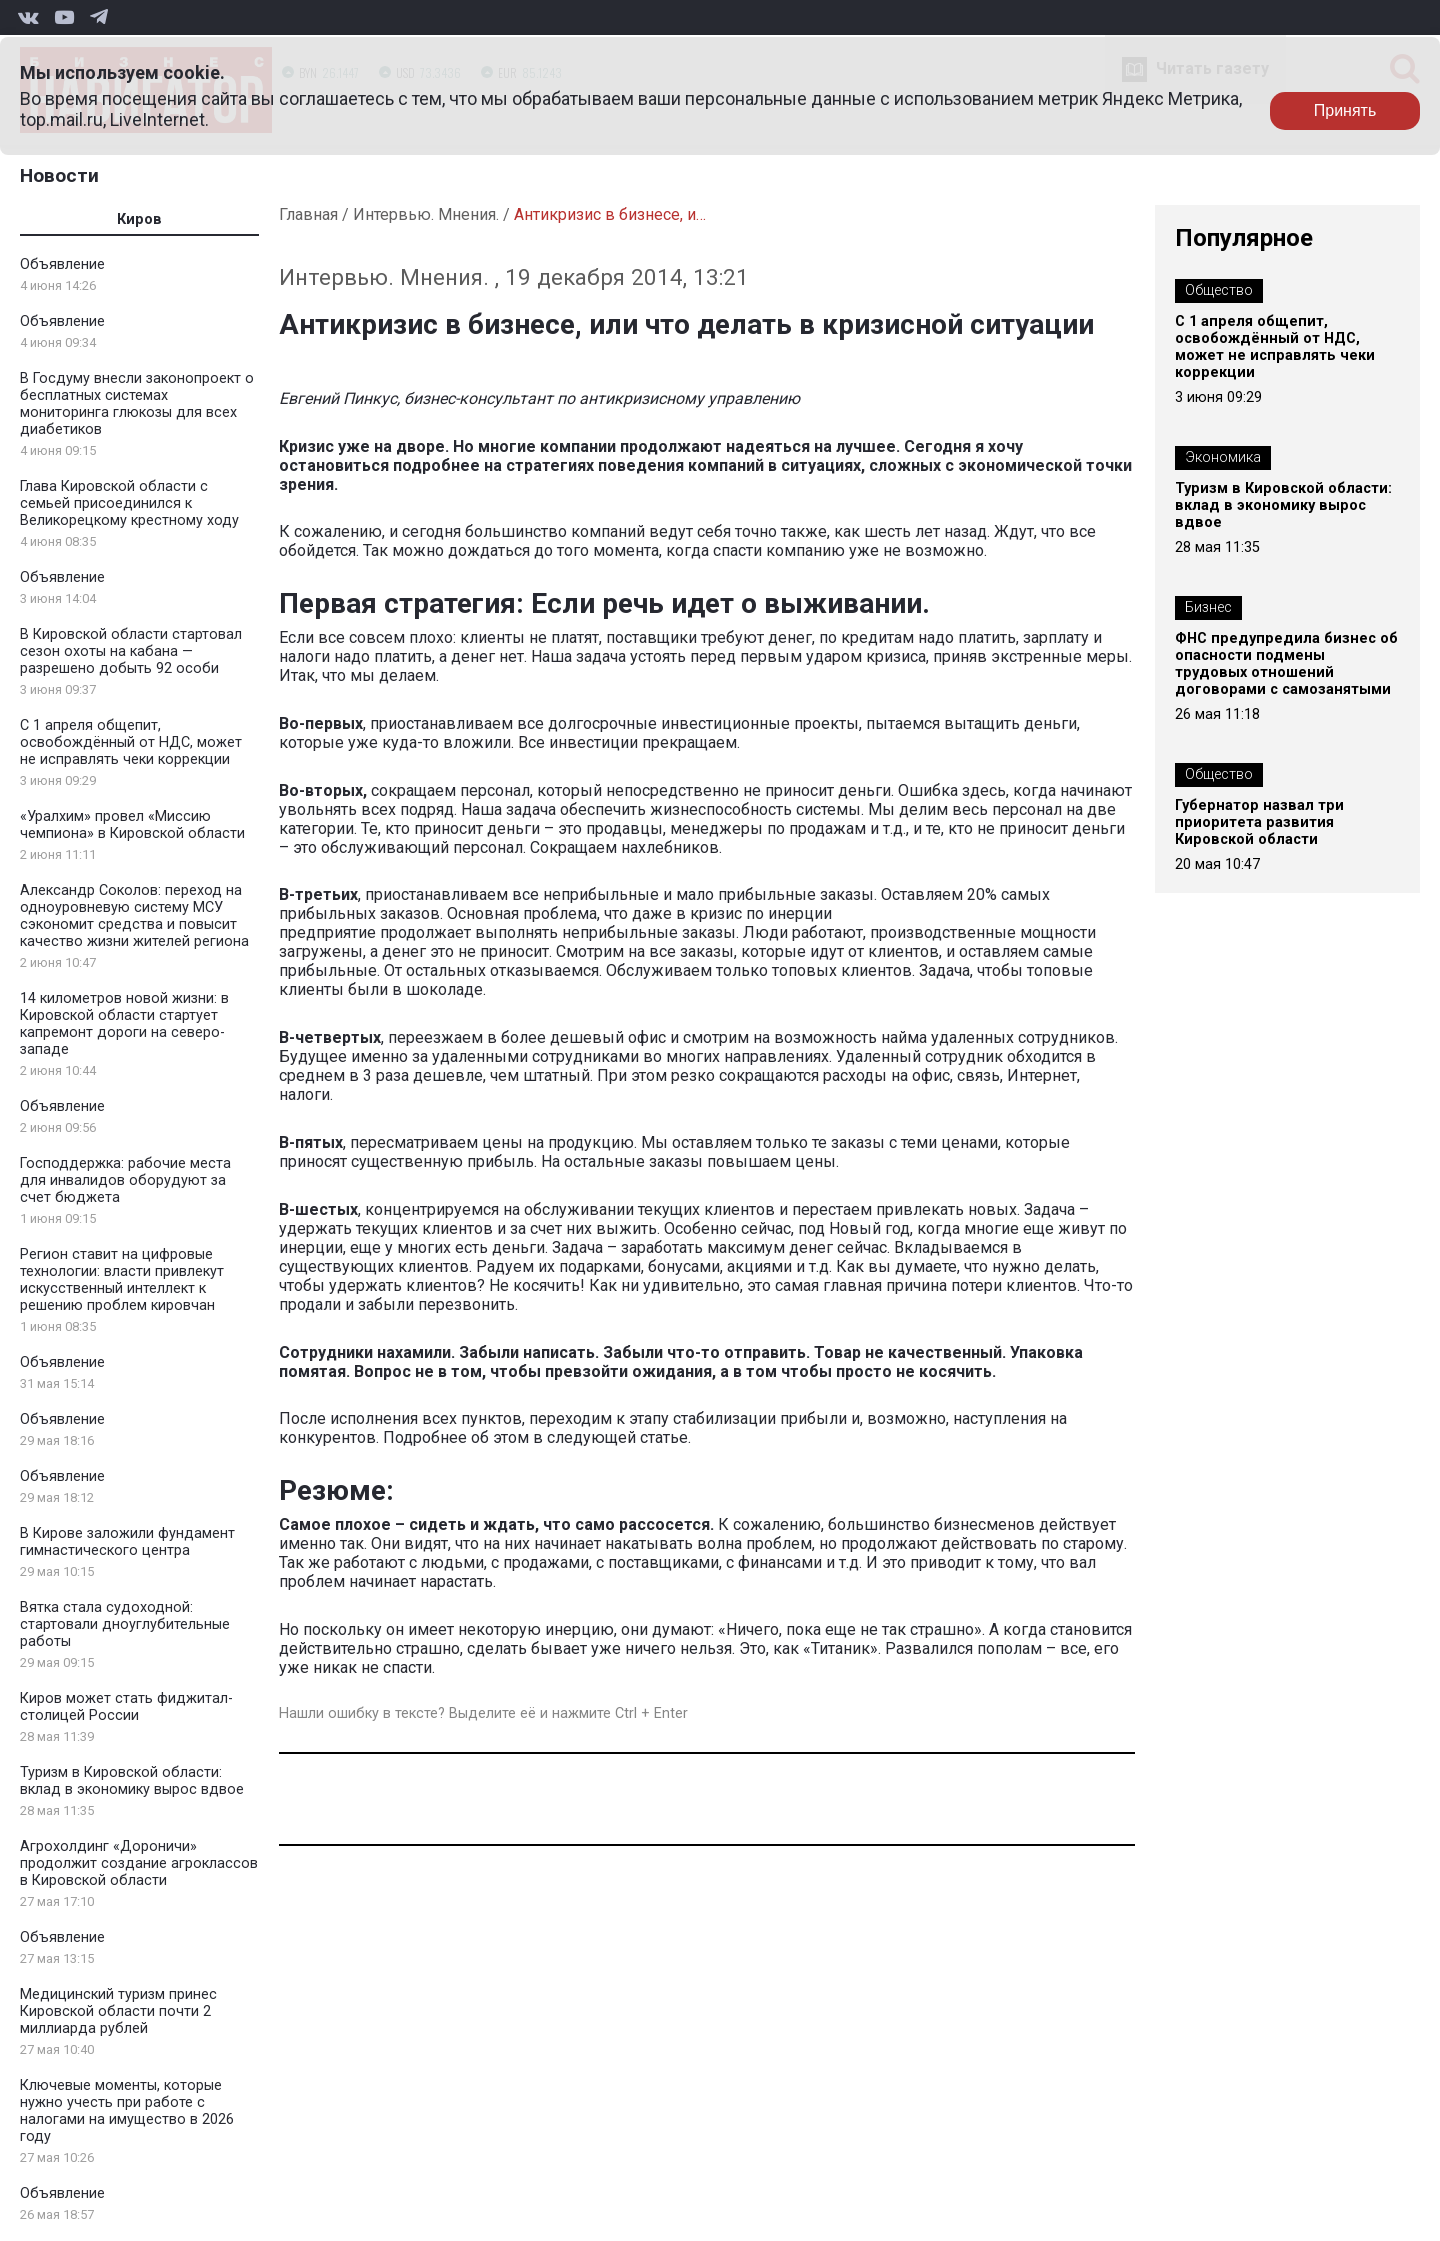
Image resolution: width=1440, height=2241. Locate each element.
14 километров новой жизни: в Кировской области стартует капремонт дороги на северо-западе (124, 1024)
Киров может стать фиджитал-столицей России (126, 1707)
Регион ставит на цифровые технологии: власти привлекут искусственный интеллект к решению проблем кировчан (122, 1280)
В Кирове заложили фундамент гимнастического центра (127, 1542)
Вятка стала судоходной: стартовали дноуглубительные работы (125, 1624)
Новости (59, 175)
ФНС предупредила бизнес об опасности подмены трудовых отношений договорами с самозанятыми (1286, 664)
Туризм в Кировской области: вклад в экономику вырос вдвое (132, 1781)
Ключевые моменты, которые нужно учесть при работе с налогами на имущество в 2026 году (127, 2111)
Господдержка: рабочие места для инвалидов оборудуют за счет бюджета (125, 1180)
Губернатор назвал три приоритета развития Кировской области (1259, 822)
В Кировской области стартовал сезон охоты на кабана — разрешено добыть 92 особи (131, 651)
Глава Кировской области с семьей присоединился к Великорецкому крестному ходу (129, 503)
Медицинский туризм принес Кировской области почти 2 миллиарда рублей (118, 2011)
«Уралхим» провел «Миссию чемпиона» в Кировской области (132, 825)
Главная (308, 214)
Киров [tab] (139, 219)
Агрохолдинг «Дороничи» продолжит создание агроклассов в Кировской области (139, 1863)
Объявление (62, 264)
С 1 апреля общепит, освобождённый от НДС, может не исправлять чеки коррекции (131, 742)
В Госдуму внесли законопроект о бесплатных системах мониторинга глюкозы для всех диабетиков (137, 404)
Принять (1345, 110)
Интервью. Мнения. (426, 214)
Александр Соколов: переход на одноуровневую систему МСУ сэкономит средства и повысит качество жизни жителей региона (134, 916)
